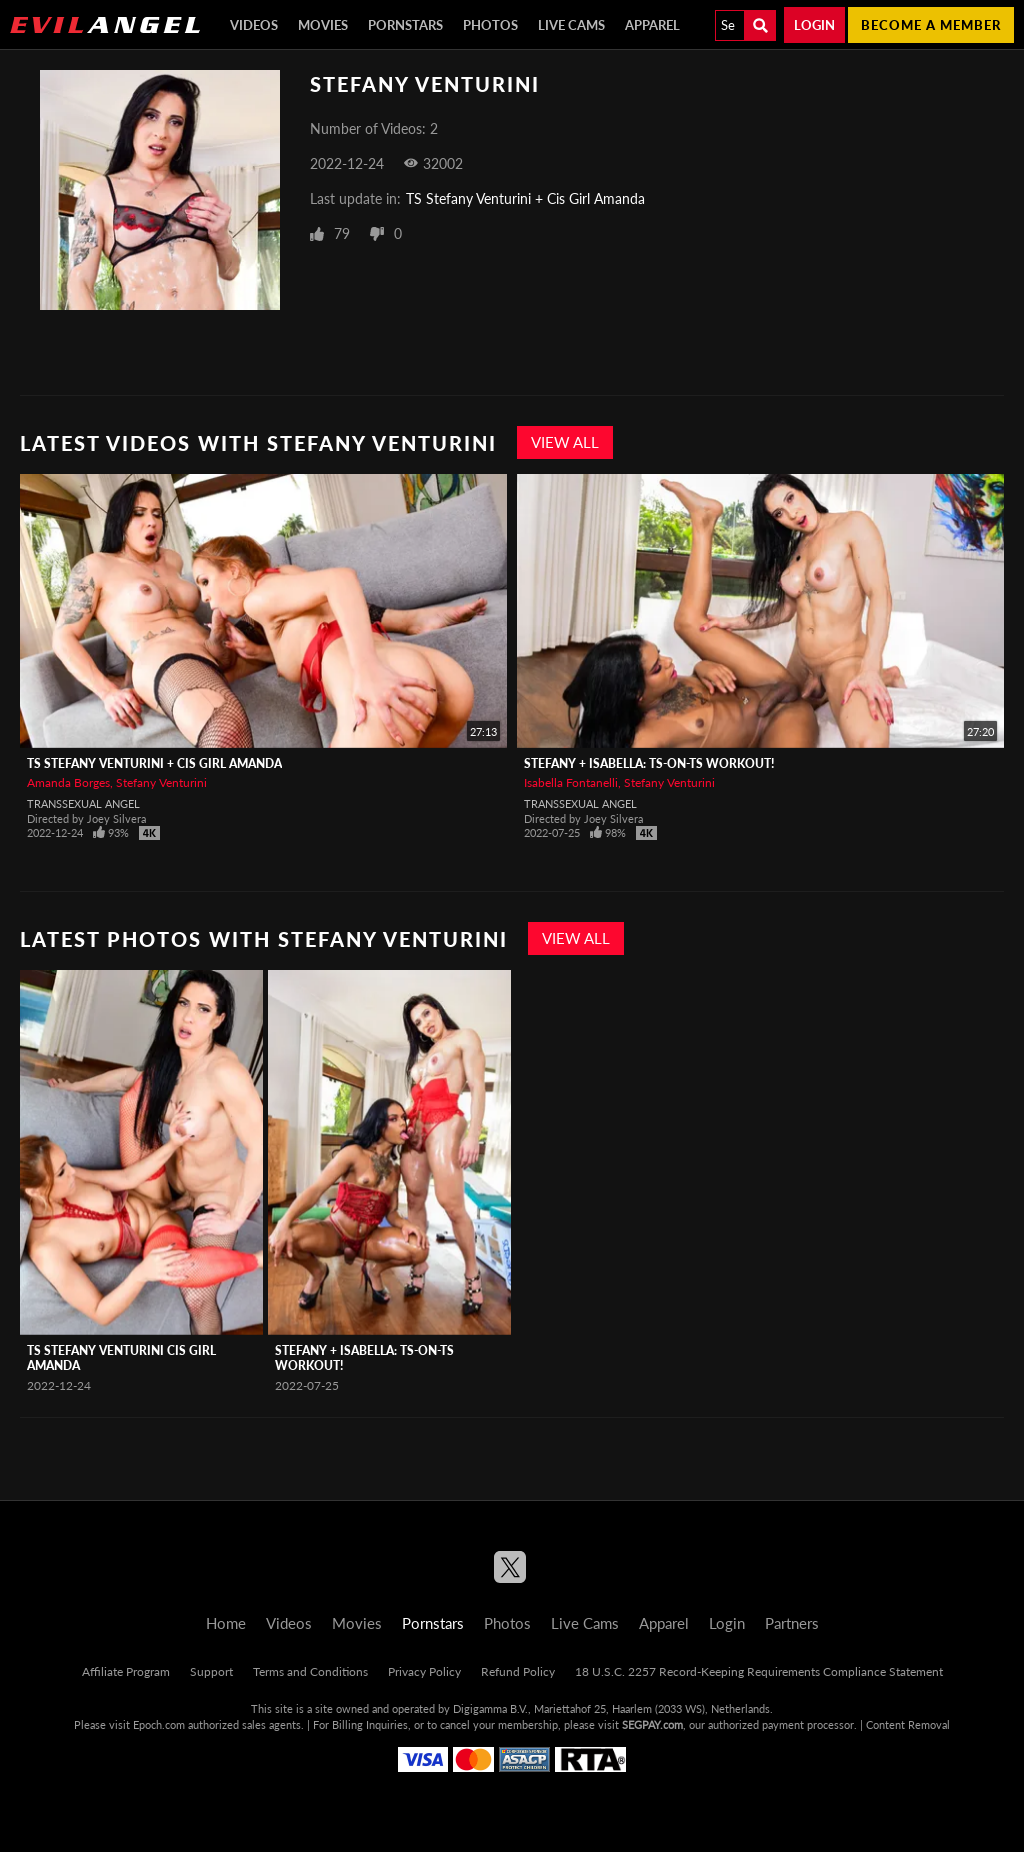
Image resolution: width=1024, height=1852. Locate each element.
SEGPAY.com (652, 1724)
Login (814, 25)
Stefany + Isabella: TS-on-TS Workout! (649, 763)
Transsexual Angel (83, 803)
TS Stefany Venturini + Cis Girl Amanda (525, 198)
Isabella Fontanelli (571, 782)
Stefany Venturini (161, 782)
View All (565, 442)
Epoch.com (159, 1724)
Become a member (931, 25)
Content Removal (908, 1724)
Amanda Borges (68, 782)
